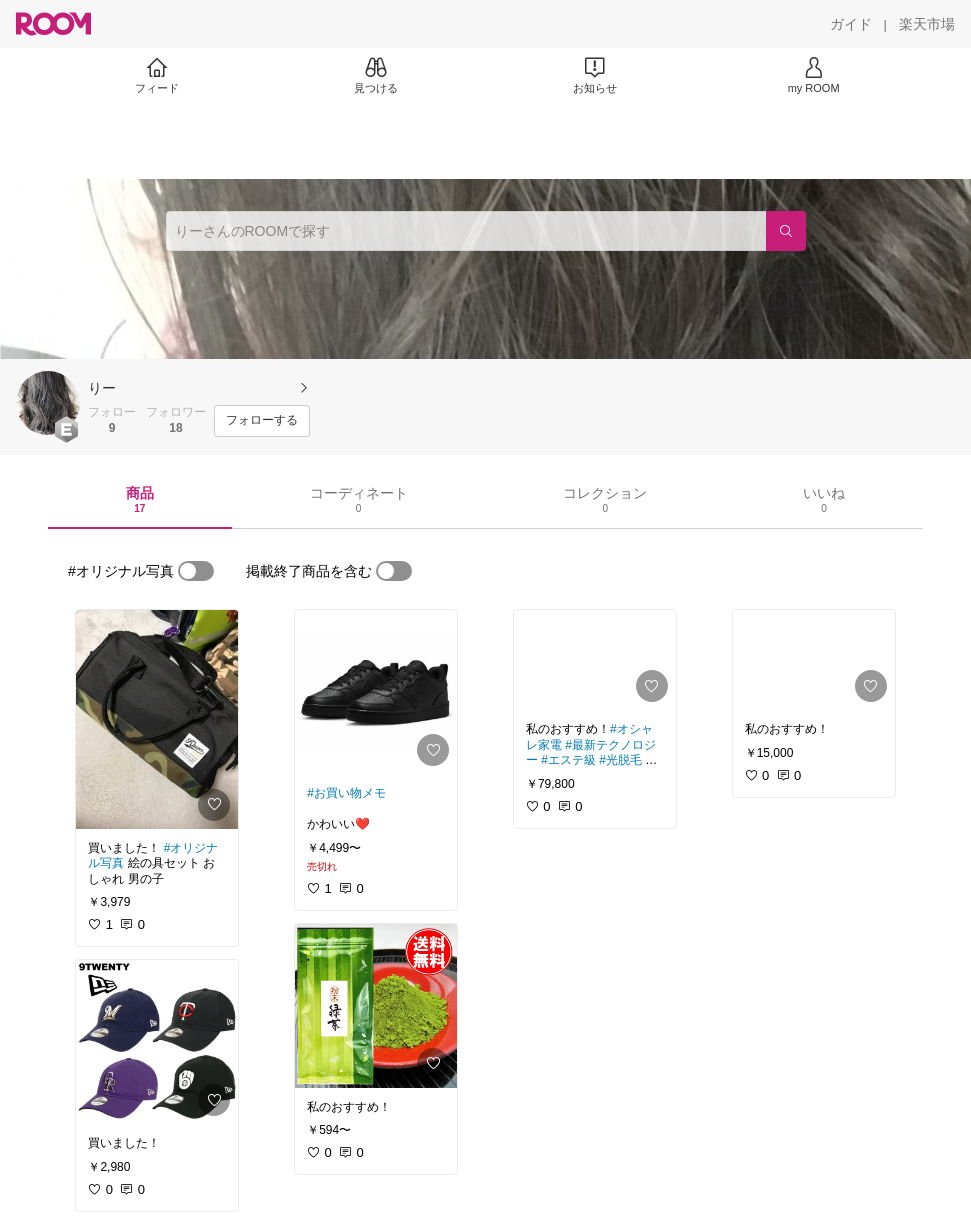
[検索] (786, 231)
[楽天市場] (927, 24)
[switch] (196, 571)
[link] (157, 719)
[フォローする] (262, 421)
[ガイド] (851, 24)
